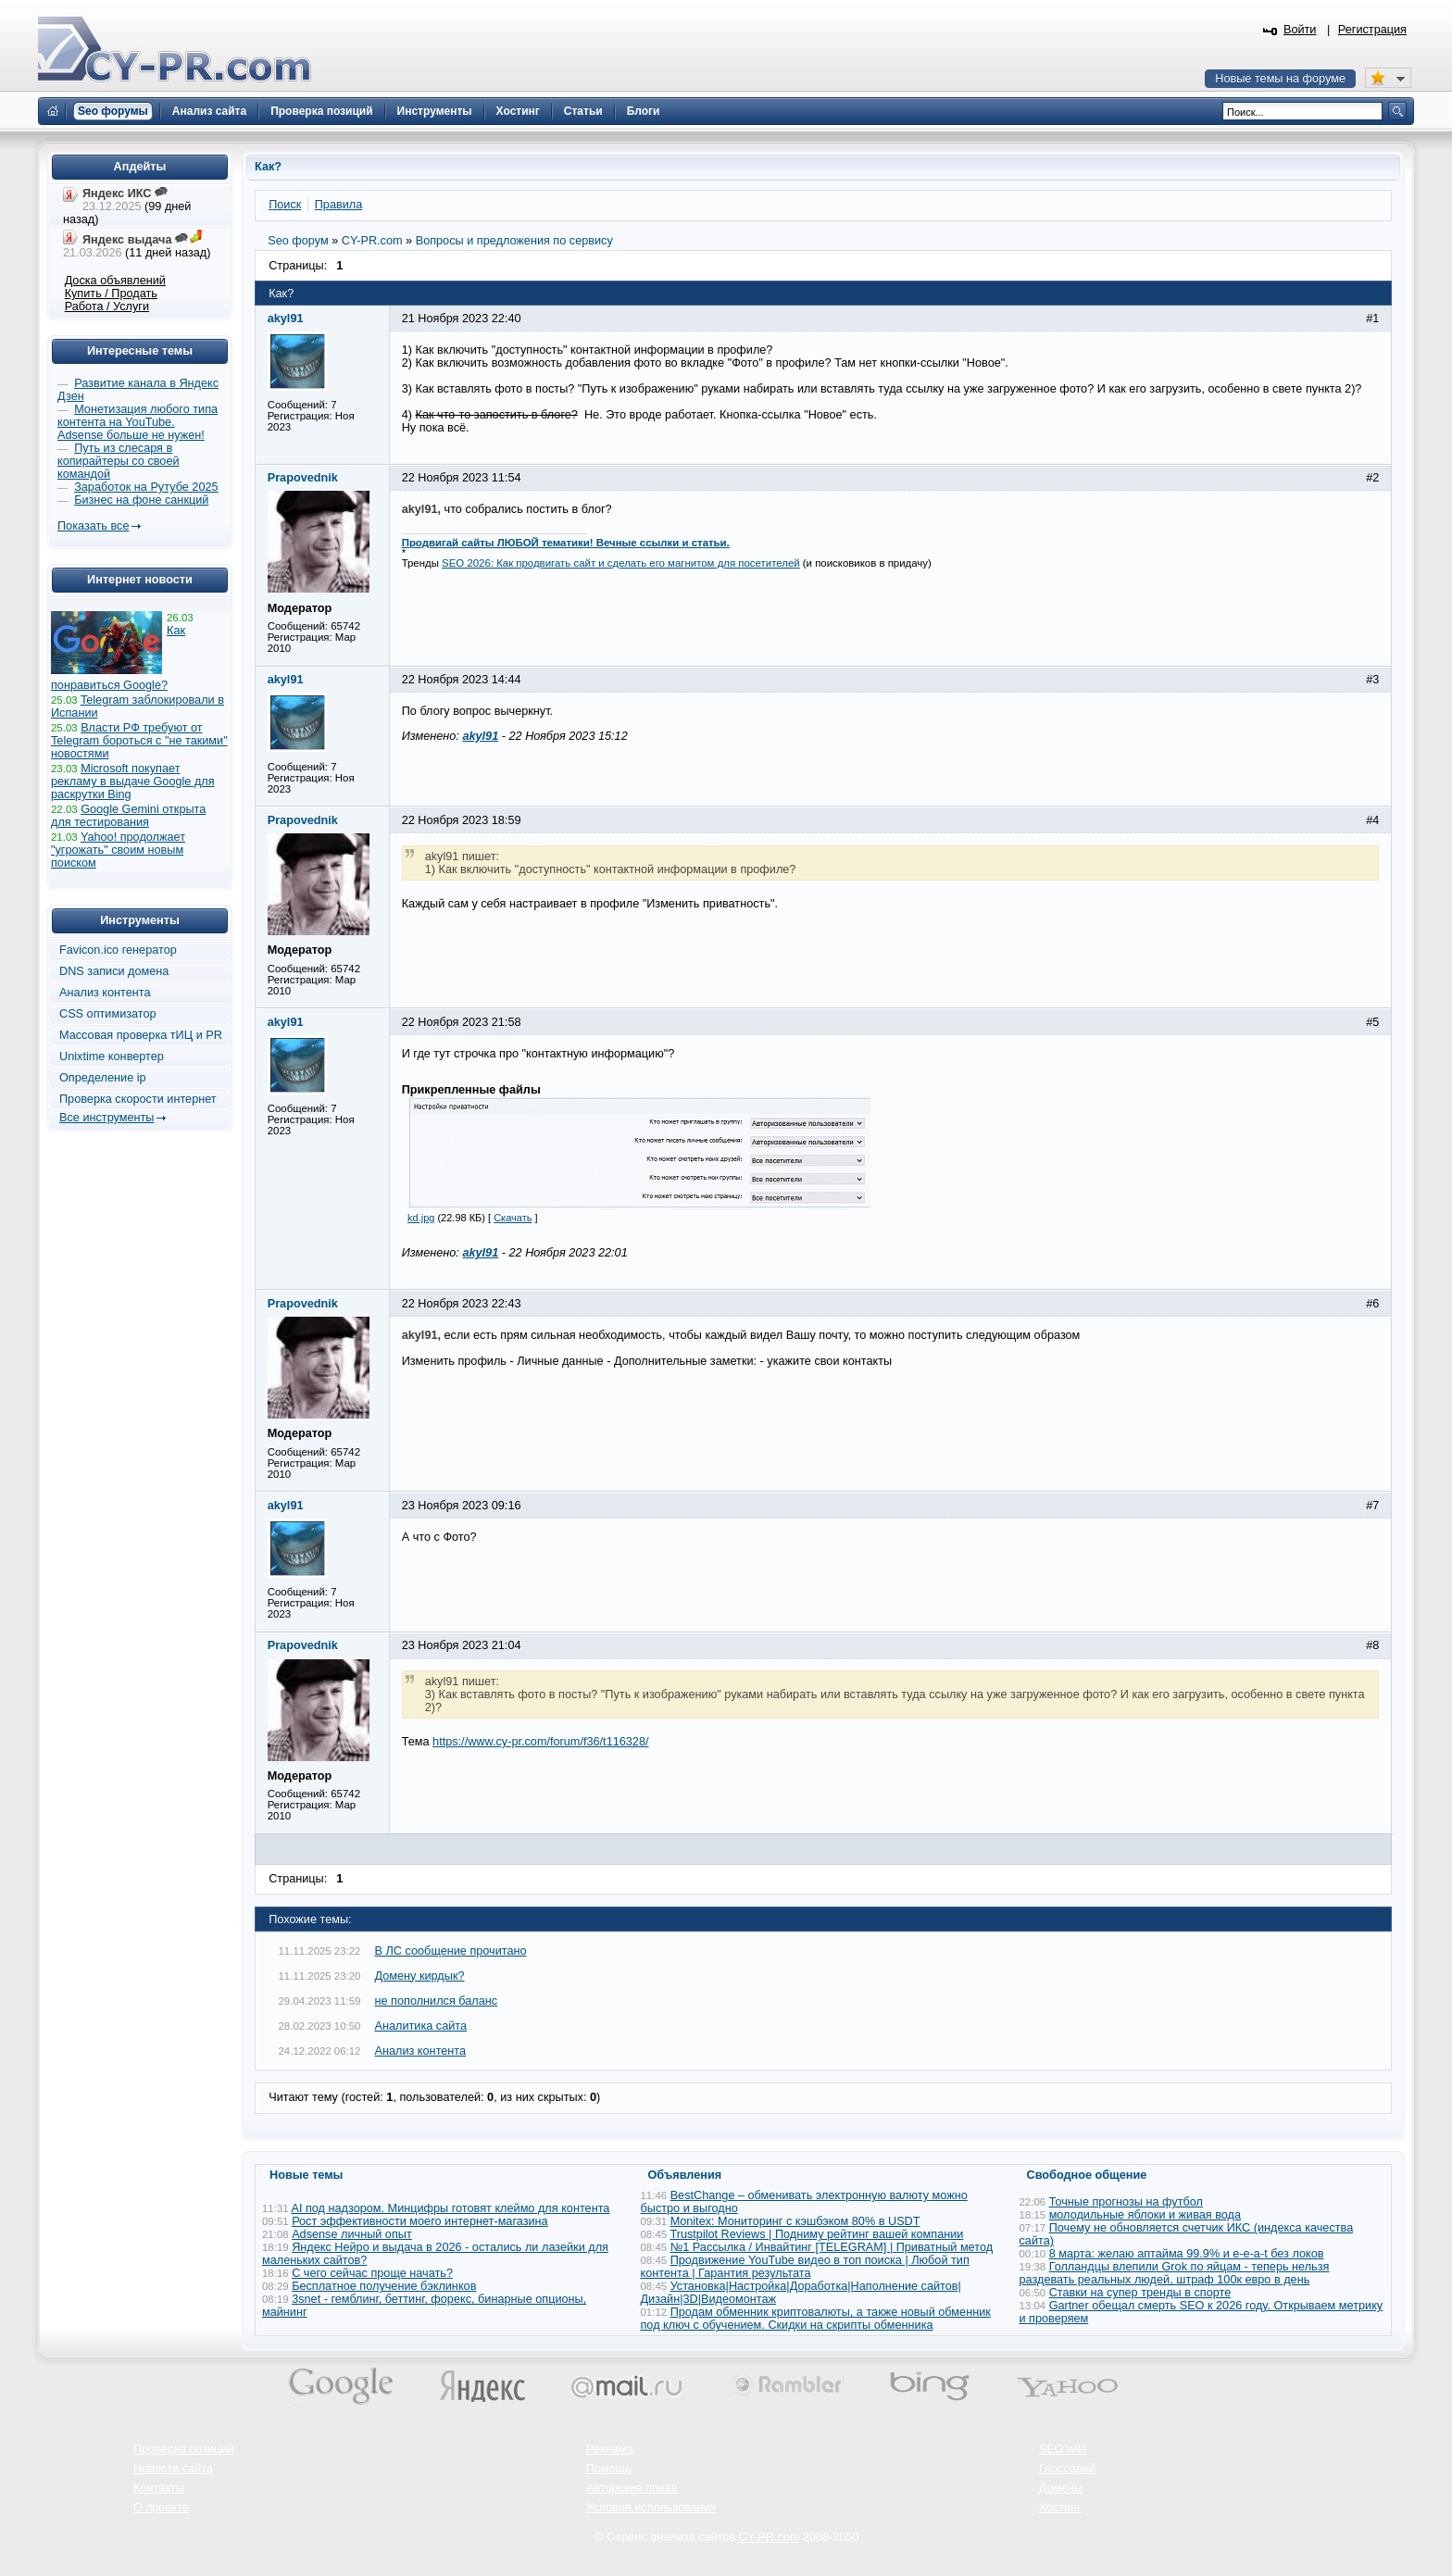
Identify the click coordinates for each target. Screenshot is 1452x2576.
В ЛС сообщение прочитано (451, 1951)
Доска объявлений (115, 280)
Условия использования (651, 2507)
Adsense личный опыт (352, 2234)
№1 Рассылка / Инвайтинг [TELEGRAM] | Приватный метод (831, 2247)
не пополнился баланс (436, 2001)
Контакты (158, 2488)
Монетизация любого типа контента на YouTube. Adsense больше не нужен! (137, 422)
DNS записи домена (114, 971)
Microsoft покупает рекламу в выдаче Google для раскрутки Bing (133, 781)
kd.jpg (420, 1217)
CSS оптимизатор (107, 1013)
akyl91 (480, 736)
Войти (1300, 29)
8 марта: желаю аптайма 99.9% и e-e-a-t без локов (1186, 2253)
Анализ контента (421, 2051)
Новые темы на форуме (1280, 78)
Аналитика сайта (421, 2026)
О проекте (161, 2507)
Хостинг (1060, 2507)
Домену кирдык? (420, 1976)
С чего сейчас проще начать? (372, 2273)
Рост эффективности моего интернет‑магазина (420, 2221)
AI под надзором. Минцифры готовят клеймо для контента (450, 2208)
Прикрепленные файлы (471, 1089)
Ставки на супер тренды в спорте (1140, 2292)
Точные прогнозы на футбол (1126, 2201)
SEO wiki (1062, 2449)
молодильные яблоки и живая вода (1145, 2214)
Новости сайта (173, 2468)
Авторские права (632, 2488)
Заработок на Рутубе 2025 (146, 487)
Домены (1061, 2488)
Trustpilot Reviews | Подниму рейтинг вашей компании (816, 2234)
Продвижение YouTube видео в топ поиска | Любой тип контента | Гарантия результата (805, 2267)
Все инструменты (106, 1117)
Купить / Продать (111, 293)
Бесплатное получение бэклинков (384, 2286)
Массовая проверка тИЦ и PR (140, 1035)
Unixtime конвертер (111, 1056)
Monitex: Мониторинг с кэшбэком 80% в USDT (795, 2221)
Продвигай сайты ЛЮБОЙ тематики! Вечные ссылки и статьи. (566, 542)
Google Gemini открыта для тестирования (128, 816)
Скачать (513, 1217)
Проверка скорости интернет (138, 1099)
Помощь (609, 2468)
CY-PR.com (769, 2537)
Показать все (93, 525)
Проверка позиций (183, 2449)
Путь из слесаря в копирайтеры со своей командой (118, 461)
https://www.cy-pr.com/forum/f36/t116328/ (540, 1741)
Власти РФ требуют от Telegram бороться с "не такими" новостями (139, 740)
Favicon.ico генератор (118, 950)
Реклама (609, 2449)
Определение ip (102, 1077)
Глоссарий (1067, 2468)
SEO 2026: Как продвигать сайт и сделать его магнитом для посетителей (621, 563)
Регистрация (1372, 29)
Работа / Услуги (107, 306)
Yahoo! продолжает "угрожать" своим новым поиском (118, 850)
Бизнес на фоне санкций (141, 500)
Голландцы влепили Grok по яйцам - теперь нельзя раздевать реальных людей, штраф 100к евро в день (1175, 2273)
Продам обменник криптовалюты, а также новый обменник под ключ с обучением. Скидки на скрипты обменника (816, 2319)
